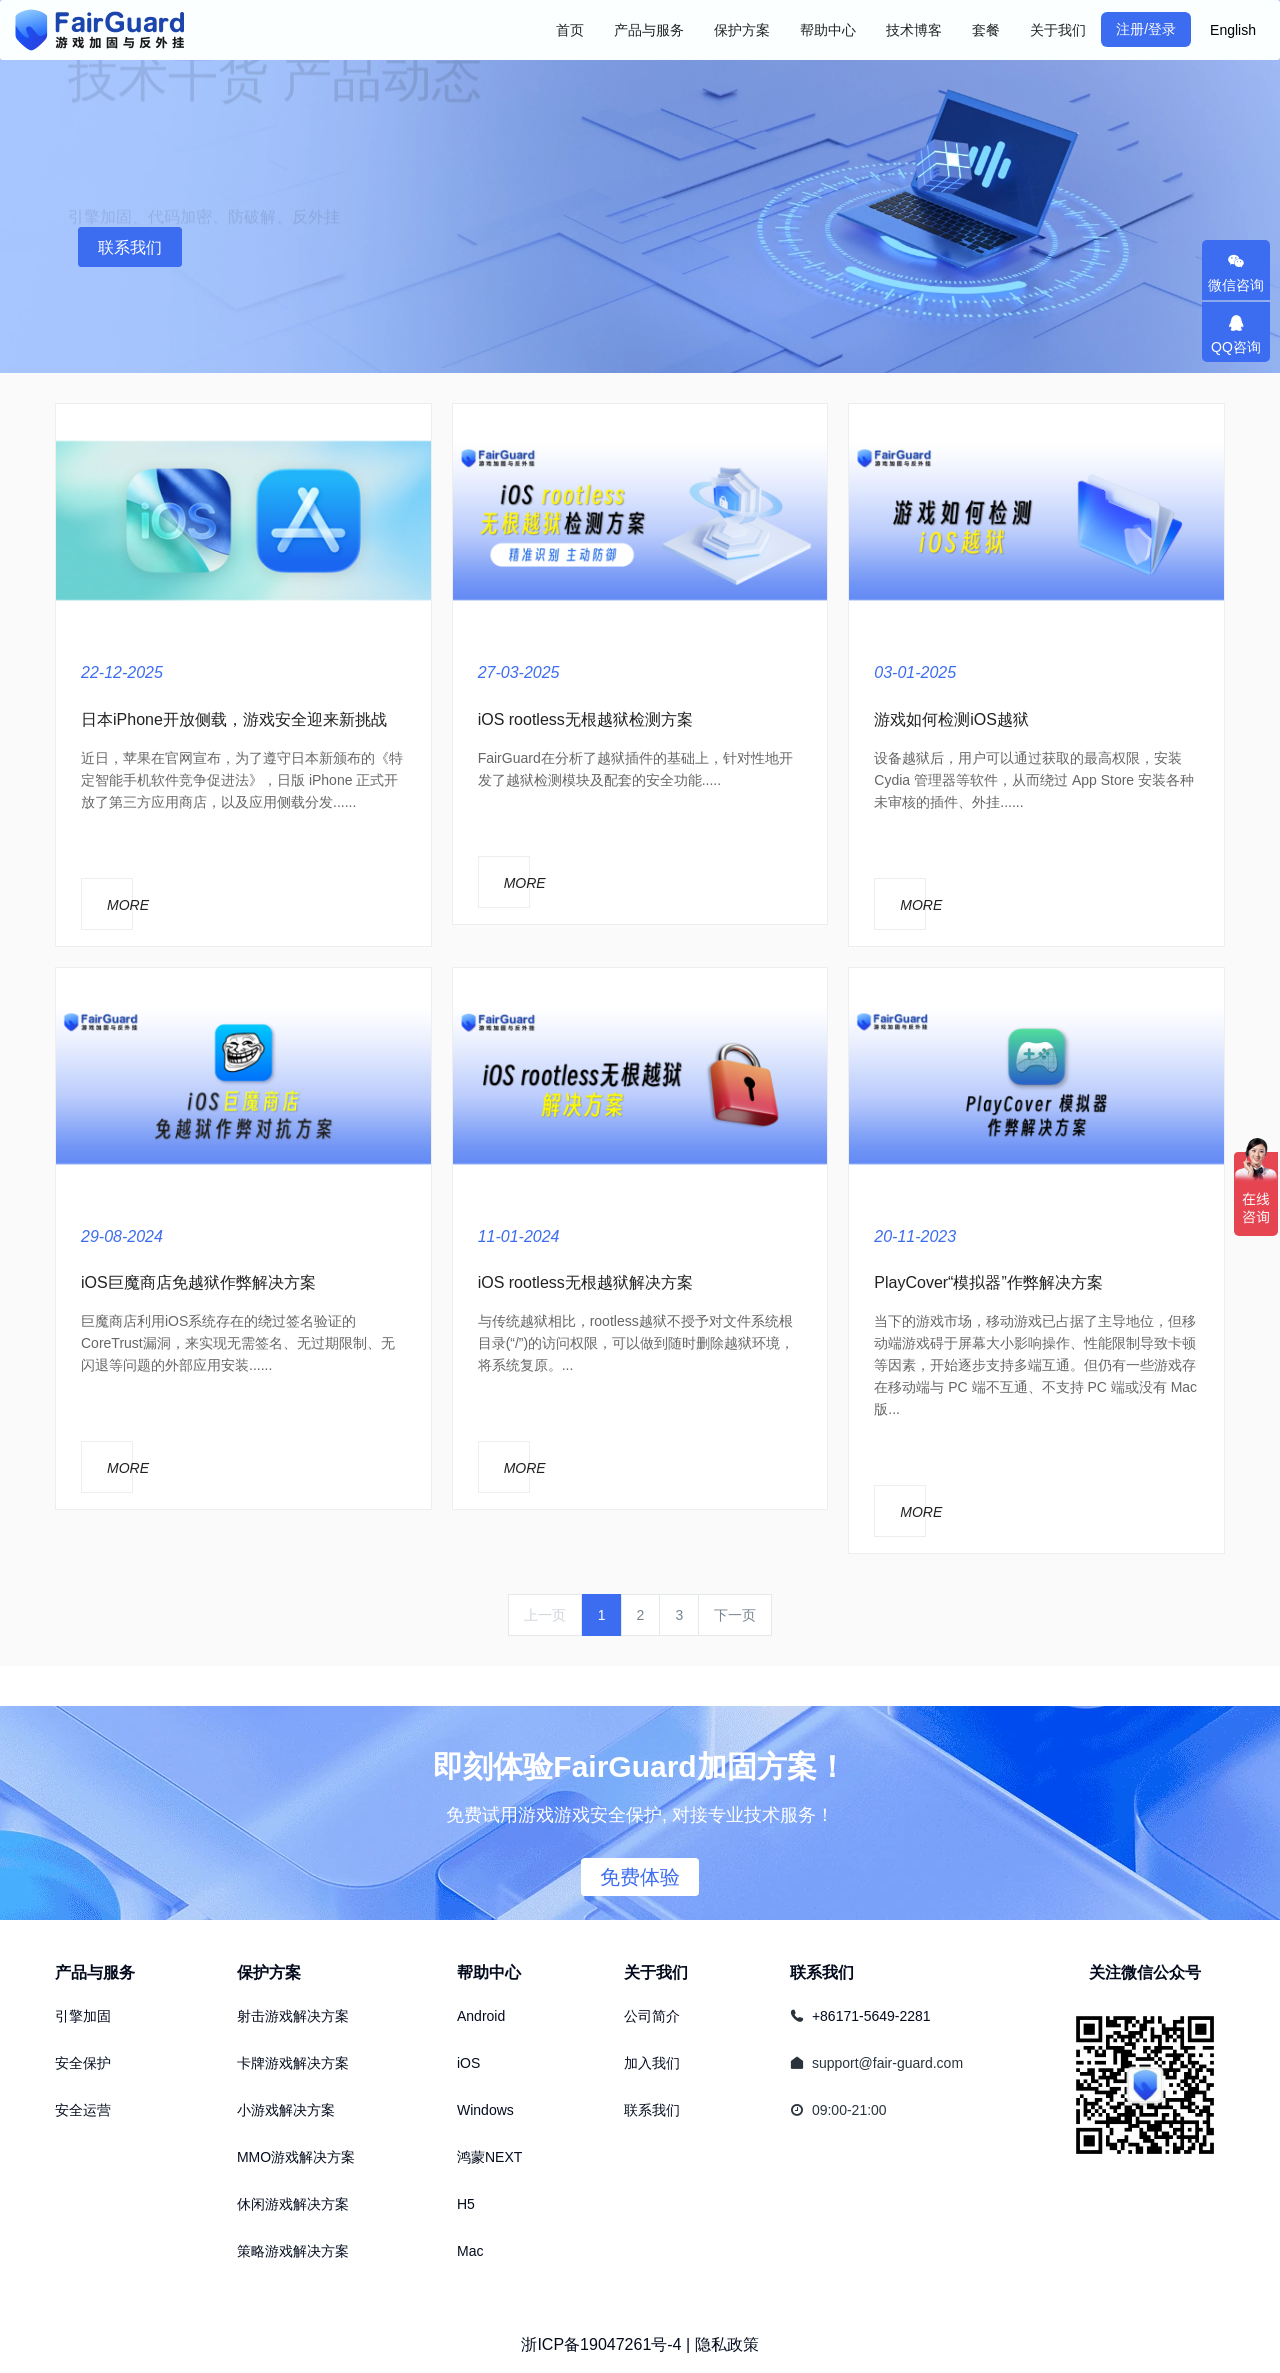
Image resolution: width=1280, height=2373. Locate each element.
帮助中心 (489, 1972)
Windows (485, 2110)
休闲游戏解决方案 (293, 2204)
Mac (470, 2251)
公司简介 (652, 2016)
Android (481, 2016)
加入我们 (652, 2063)
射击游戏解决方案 (293, 2016)
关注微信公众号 (1145, 1972)
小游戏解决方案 (286, 2110)
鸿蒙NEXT (489, 2157)
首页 (570, 30)
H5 (466, 2204)
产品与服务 (95, 1972)
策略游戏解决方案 (293, 2251)
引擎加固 (83, 2016)
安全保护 (83, 2063)
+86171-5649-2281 (871, 2016)
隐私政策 (727, 2344)
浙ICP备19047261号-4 (601, 2344)
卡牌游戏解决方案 (293, 2063)
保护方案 (269, 1972)
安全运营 (83, 2110)
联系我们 (130, 247)
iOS (468, 2063)
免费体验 (640, 1877)
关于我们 (656, 1972)
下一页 (735, 1615)
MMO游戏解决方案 (296, 2157)
